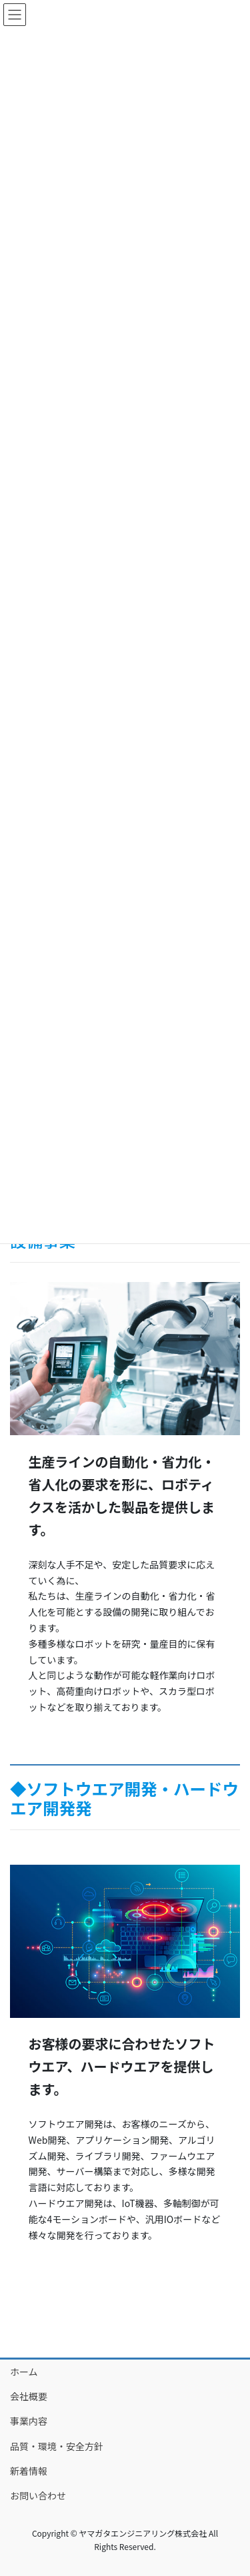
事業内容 (28, 2420)
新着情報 (28, 2470)
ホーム (24, 2371)
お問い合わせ (38, 2495)
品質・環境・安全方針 (56, 2446)
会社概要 (28, 2396)
